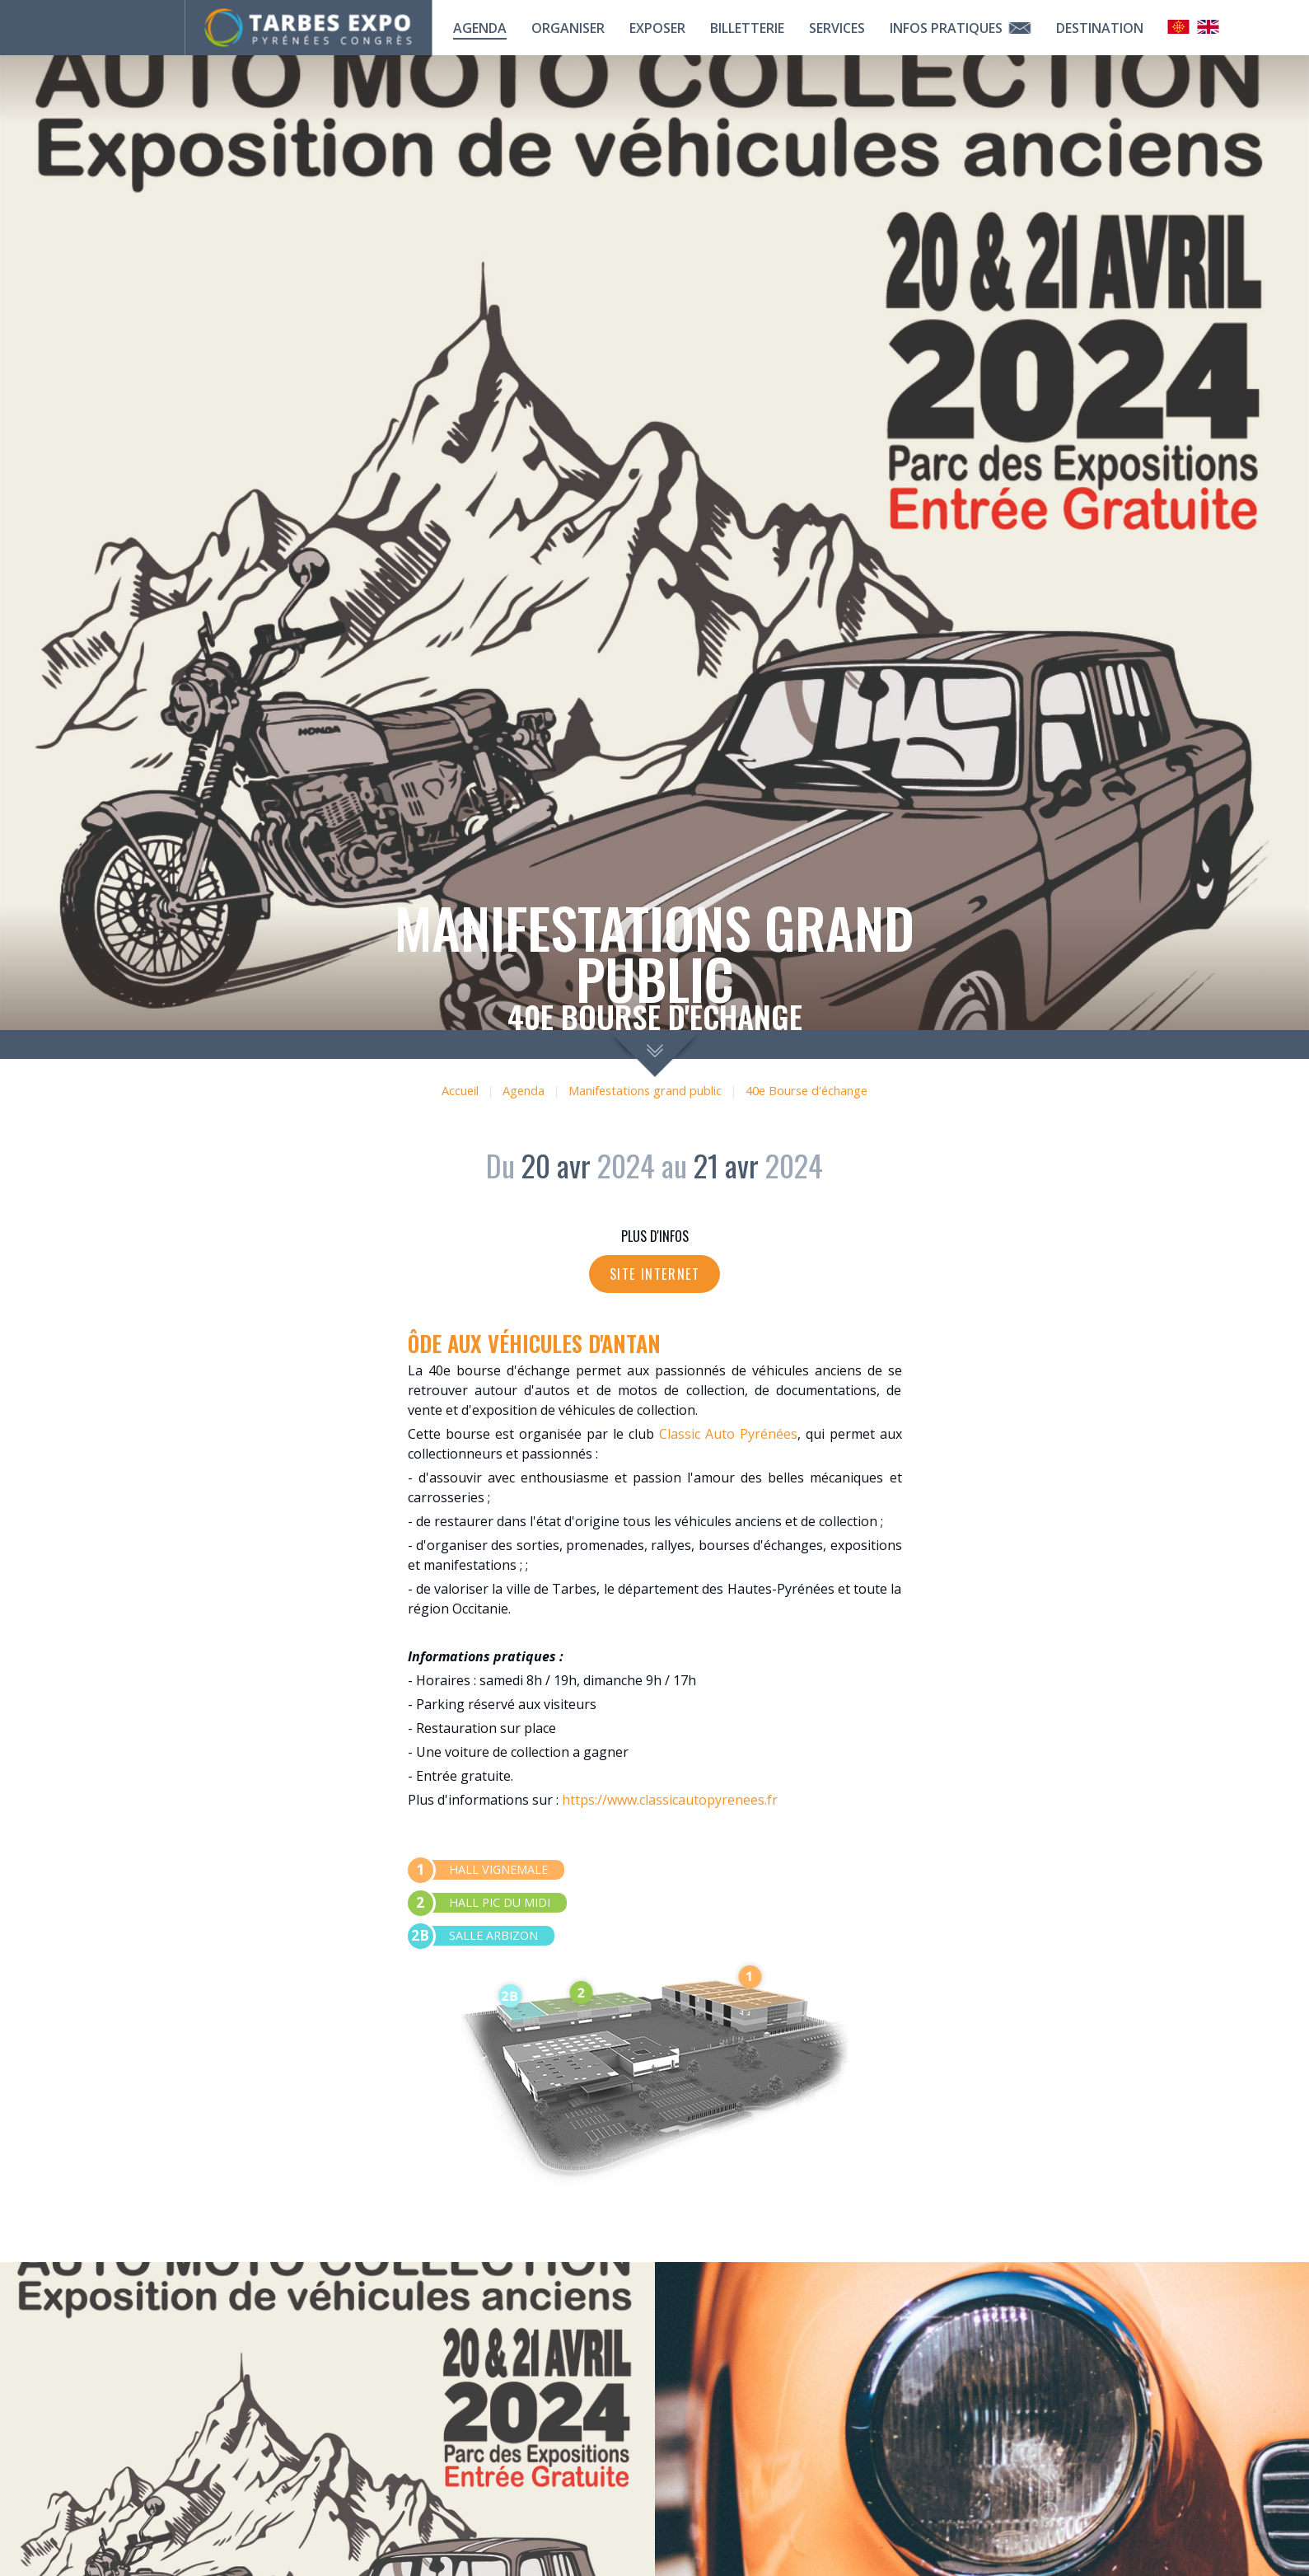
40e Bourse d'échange (806, 1090)
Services (837, 28)
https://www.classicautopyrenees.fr (670, 1800)
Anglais (1208, 27)
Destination (1099, 28)
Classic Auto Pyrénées (728, 1434)
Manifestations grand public (645, 1090)
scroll (654, 1053)
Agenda (480, 28)
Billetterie (747, 28)
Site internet (655, 1274)
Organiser (568, 28)
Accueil (460, 1090)
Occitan (1179, 27)
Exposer (657, 28)
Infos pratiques (960, 28)
